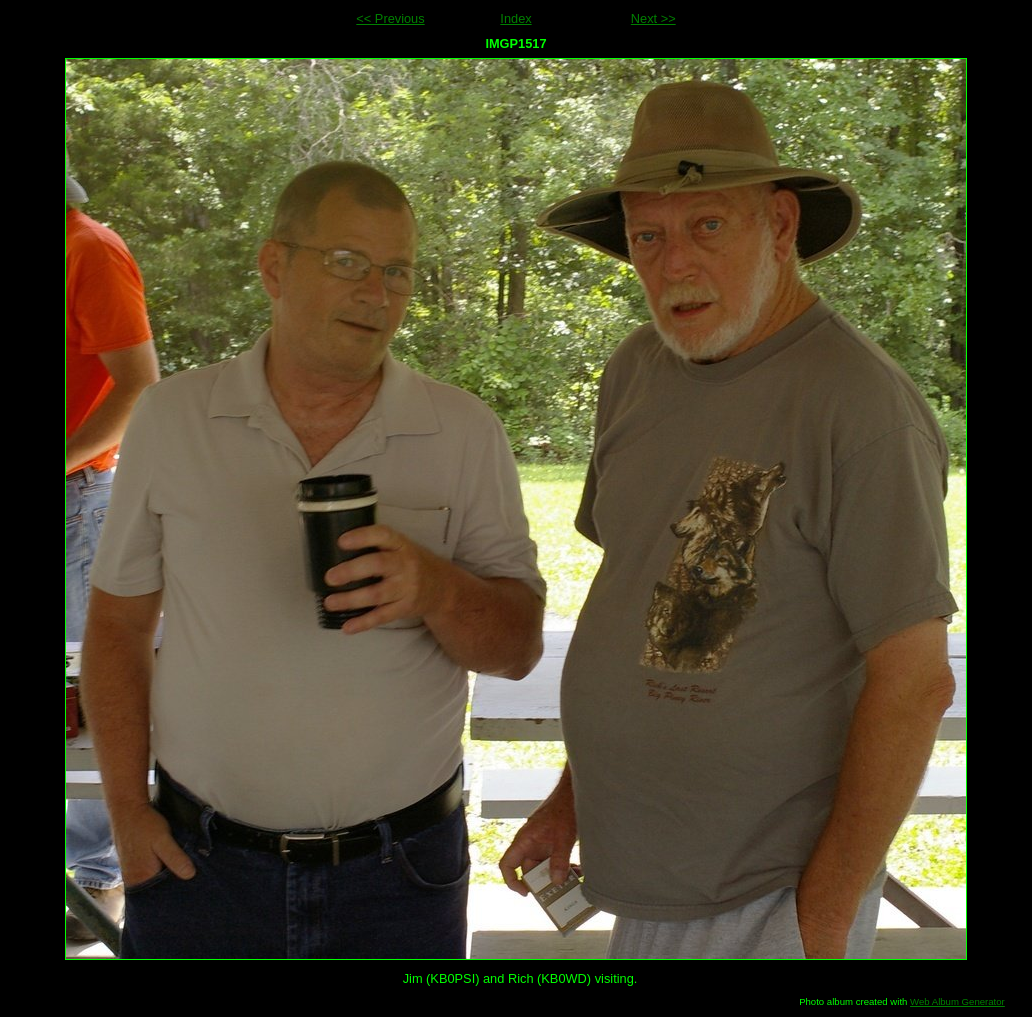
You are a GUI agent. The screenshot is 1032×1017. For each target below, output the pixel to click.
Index (515, 18)
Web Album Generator (957, 1001)
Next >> (653, 18)
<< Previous (390, 18)
